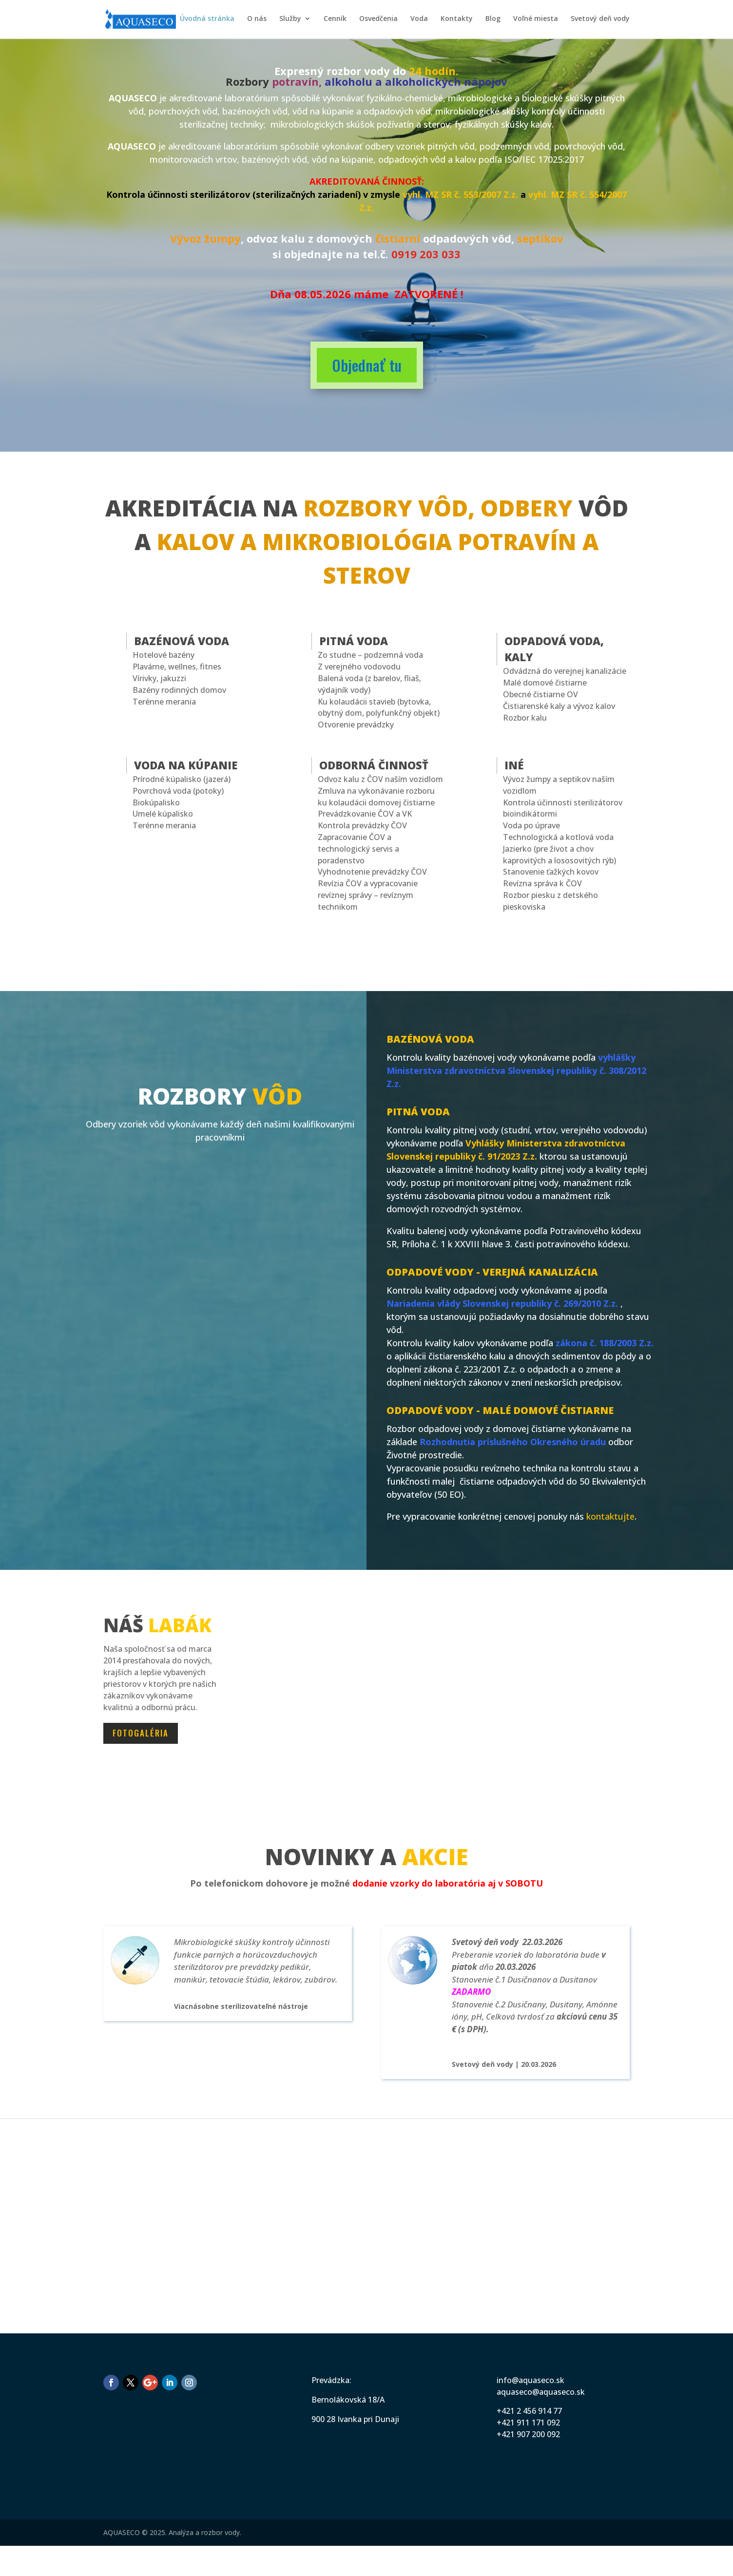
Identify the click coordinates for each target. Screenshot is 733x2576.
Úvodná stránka (207, 20)
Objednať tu (367, 365)
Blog (493, 20)
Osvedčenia (378, 20)
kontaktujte (610, 1516)
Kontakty (457, 20)
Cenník (335, 20)
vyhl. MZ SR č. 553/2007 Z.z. (460, 194)
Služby (290, 20)
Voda (419, 20)
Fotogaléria (141, 1733)
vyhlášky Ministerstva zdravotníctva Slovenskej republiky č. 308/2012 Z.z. (516, 1070)
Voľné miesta (535, 20)
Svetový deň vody (600, 20)
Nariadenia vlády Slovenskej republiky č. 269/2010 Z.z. (502, 1303)
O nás (257, 20)
